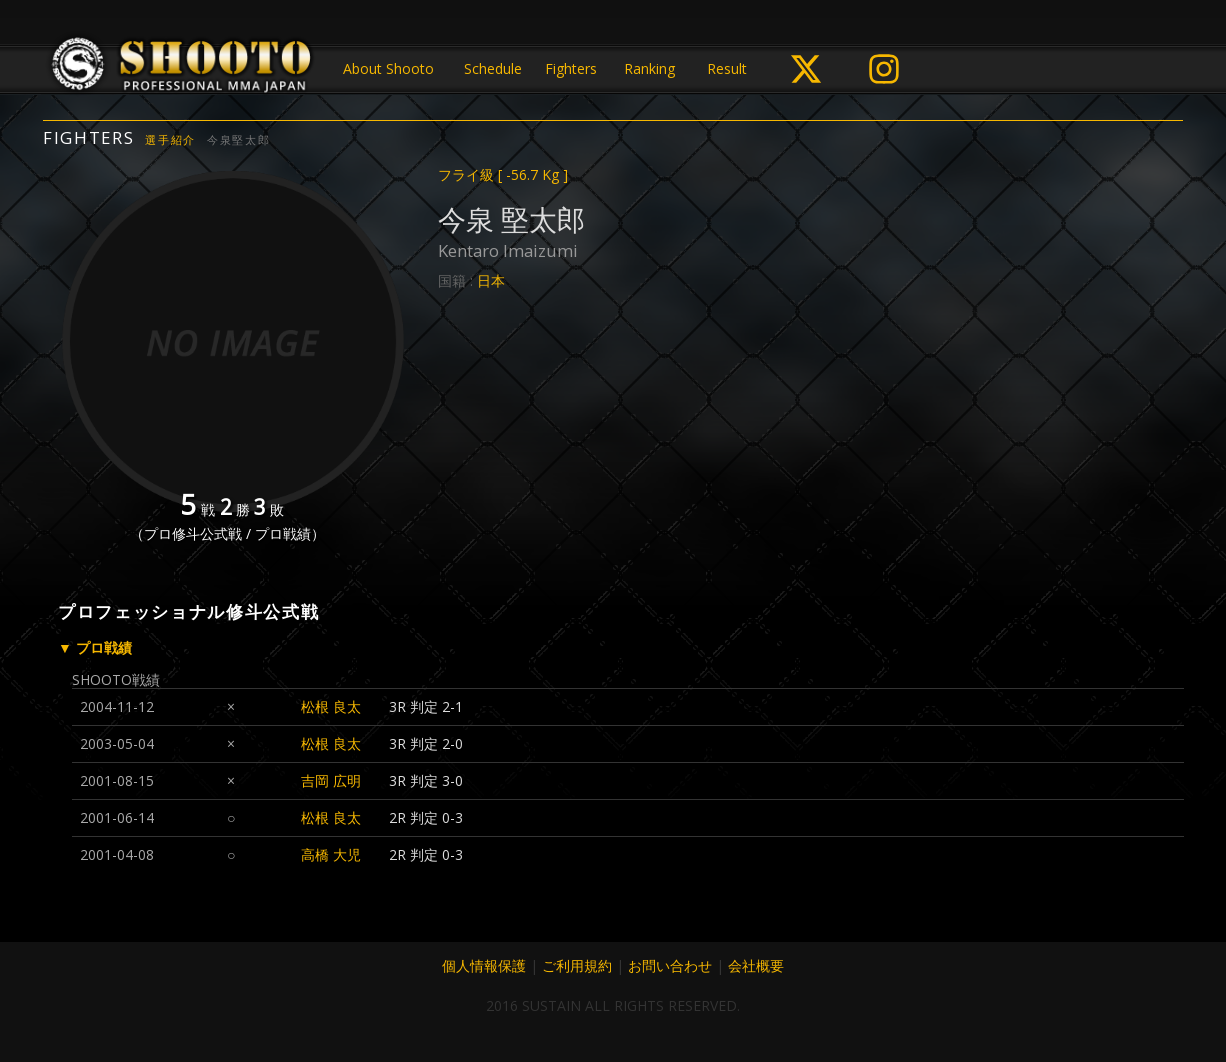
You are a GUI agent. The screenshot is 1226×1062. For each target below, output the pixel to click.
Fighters (571, 68)
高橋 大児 (331, 854)
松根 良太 (331, 706)
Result (727, 68)
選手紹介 (170, 139)
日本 (491, 280)
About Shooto (388, 68)
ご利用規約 (577, 965)
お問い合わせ (670, 965)
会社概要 (756, 965)
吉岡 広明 (331, 780)
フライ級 (503, 174)
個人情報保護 (484, 965)
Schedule (493, 68)
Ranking (649, 68)
